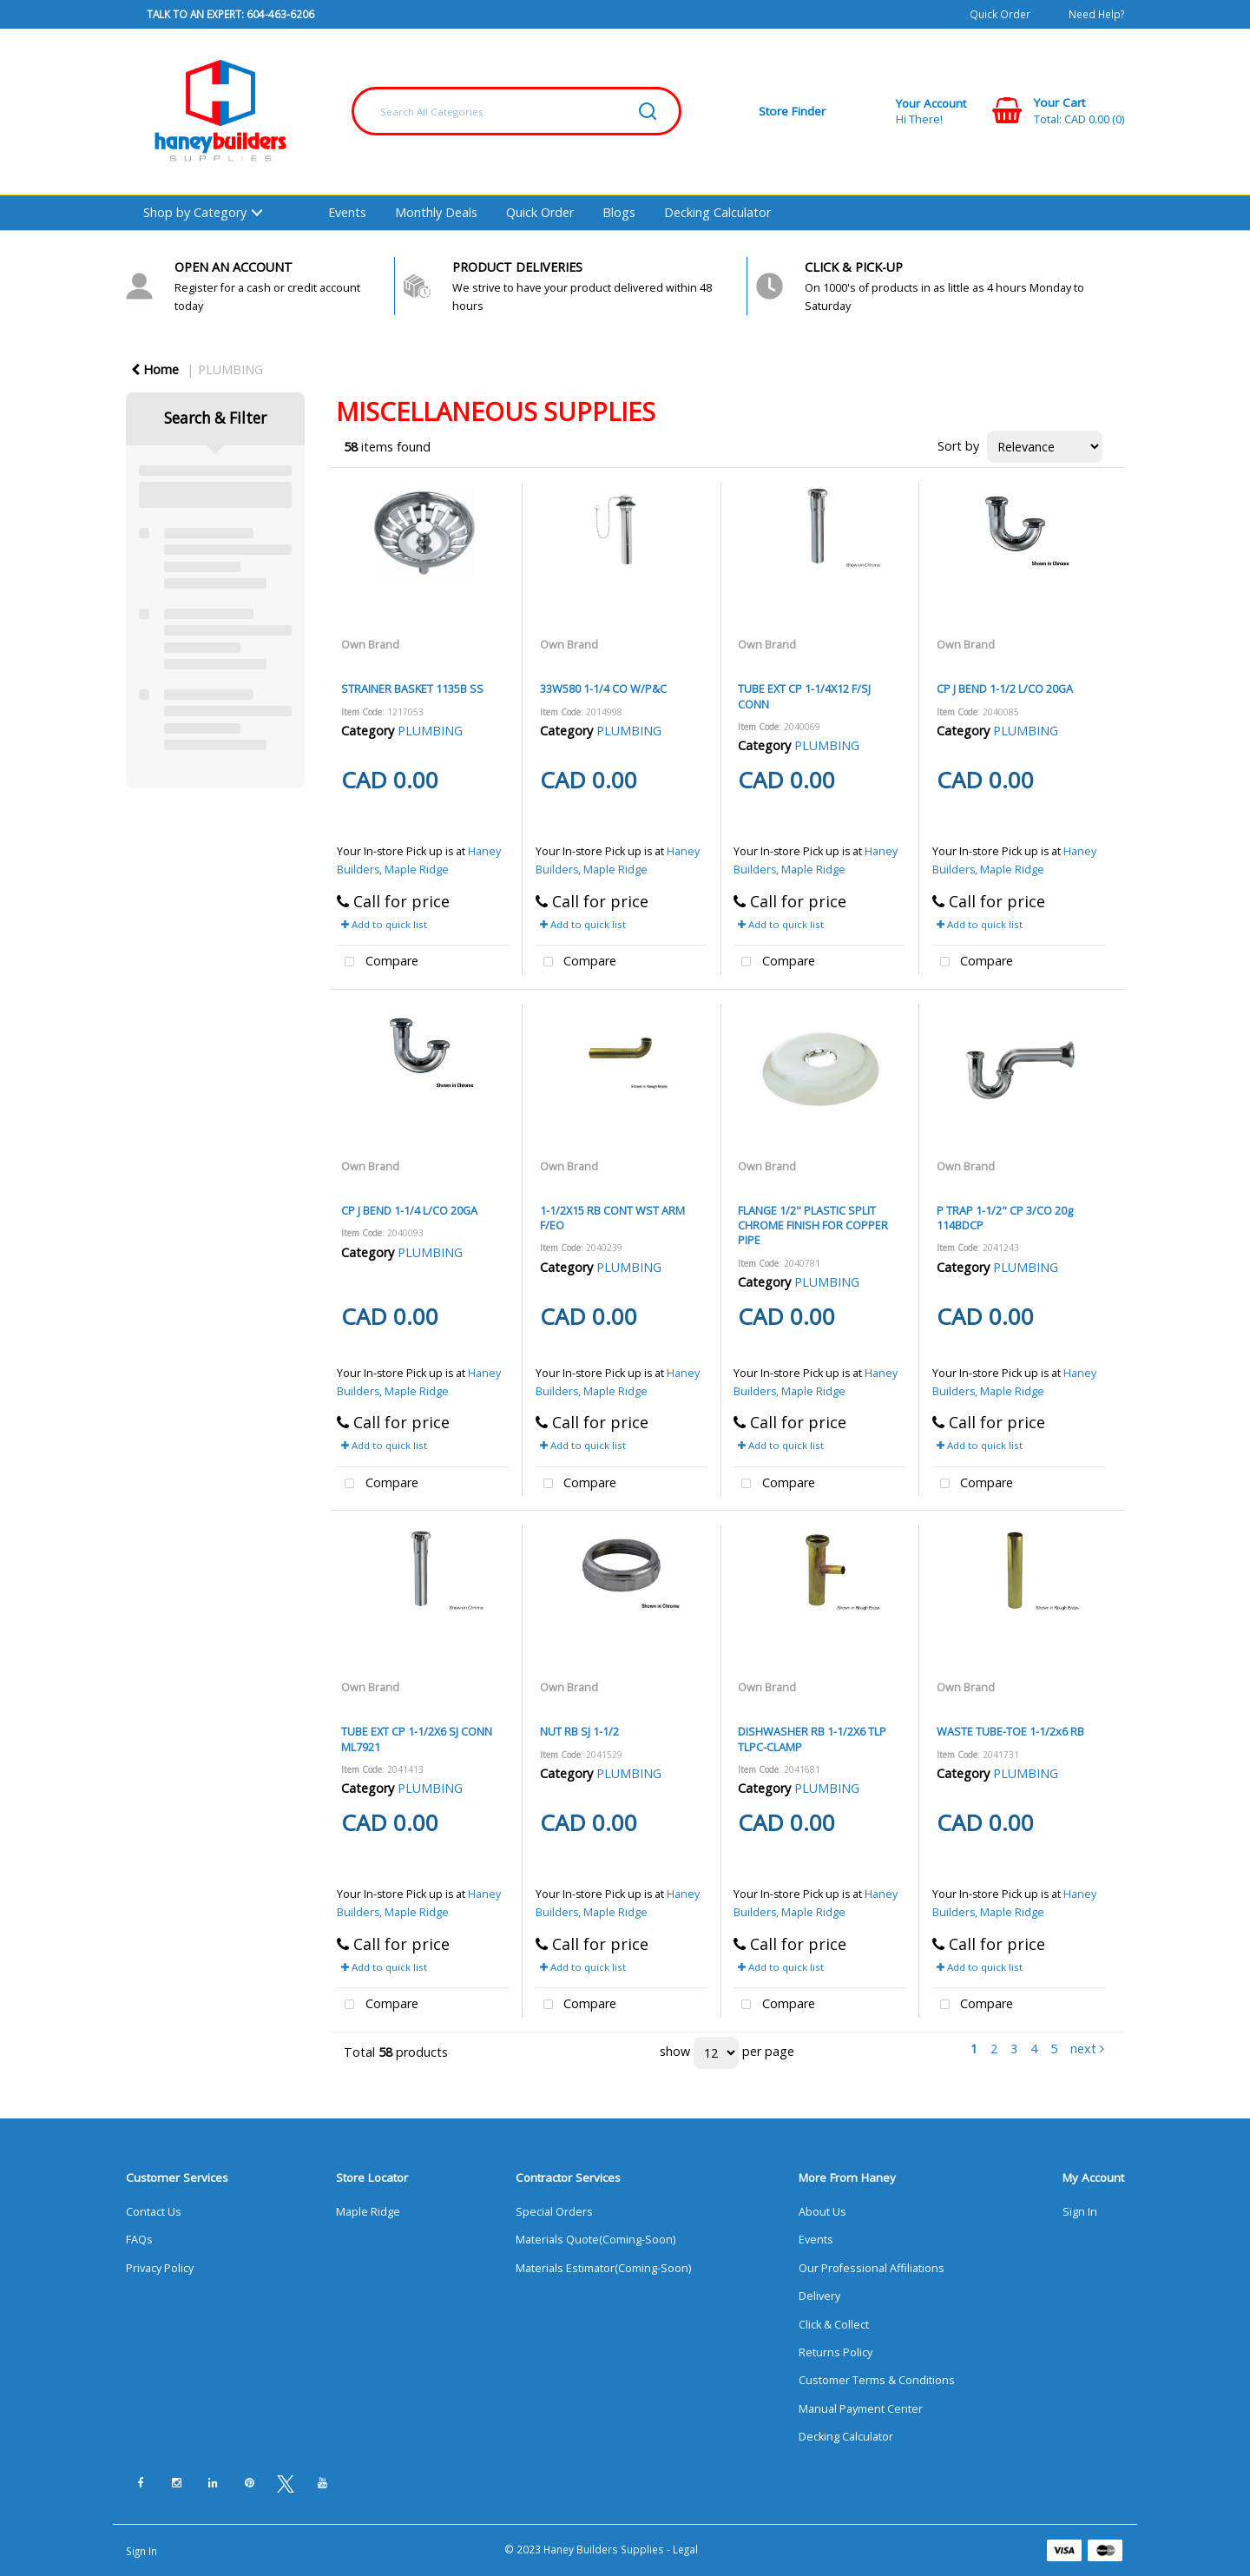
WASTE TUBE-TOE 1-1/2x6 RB (1010, 1731)
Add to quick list (384, 924)
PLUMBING (230, 369)
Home (155, 369)
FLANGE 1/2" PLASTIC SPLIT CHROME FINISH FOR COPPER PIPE (813, 1225)
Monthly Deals (436, 212)
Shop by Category (195, 212)
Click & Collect (834, 2324)
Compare (377, 962)
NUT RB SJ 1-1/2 (579, 1731)
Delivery (819, 2296)
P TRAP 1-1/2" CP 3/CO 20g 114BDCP (1005, 1217)
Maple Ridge (368, 2211)
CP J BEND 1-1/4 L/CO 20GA (409, 1210)
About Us (822, 2211)
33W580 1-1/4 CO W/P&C (603, 688)
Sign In (1079, 2211)
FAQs (139, 2239)
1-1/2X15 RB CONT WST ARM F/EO (612, 1217)
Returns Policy (835, 2352)
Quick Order (1000, 14)
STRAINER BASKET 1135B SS (412, 688)
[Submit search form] (647, 111)
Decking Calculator (717, 212)
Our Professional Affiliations (871, 2268)
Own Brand (370, 644)
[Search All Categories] (516, 111)
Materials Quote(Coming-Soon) (595, 2239)
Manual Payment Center (861, 2408)
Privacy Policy (160, 2268)
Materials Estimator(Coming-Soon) (603, 2268)
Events (347, 212)
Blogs (618, 212)
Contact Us (153, 2211)
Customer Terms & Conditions (877, 2380)
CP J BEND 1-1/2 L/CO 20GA (1005, 688)
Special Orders (554, 2211)
